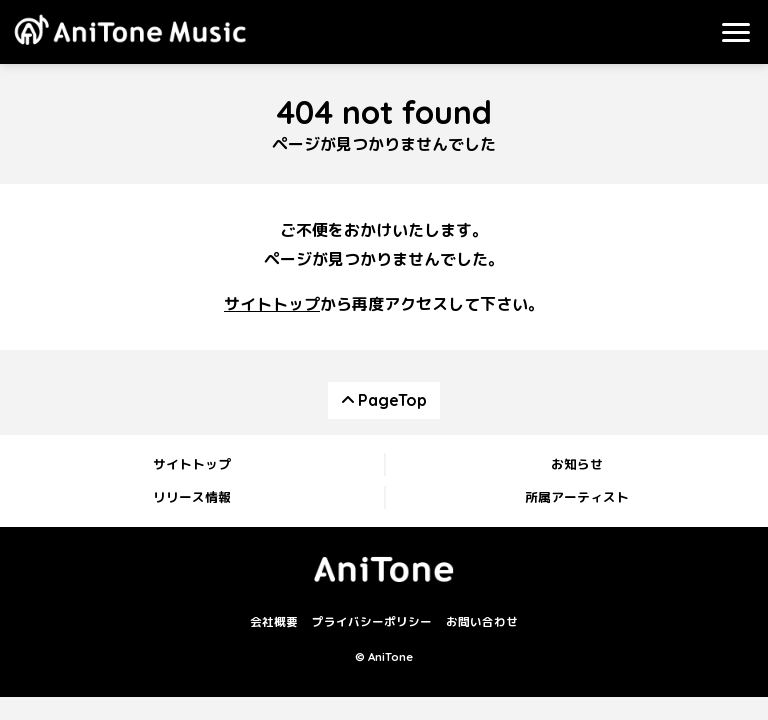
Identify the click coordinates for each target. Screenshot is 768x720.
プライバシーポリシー (372, 623)
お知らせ (577, 464)
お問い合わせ (482, 623)
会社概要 (274, 623)
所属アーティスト (577, 497)
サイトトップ (272, 304)
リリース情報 (192, 497)
